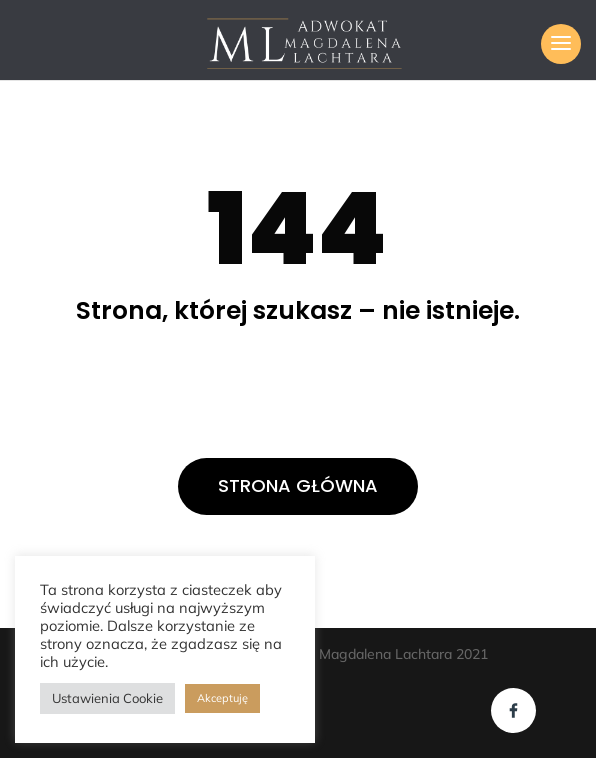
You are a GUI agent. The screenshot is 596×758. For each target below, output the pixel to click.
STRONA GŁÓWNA (298, 485)
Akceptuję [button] (222, 698)
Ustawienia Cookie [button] (107, 698)
